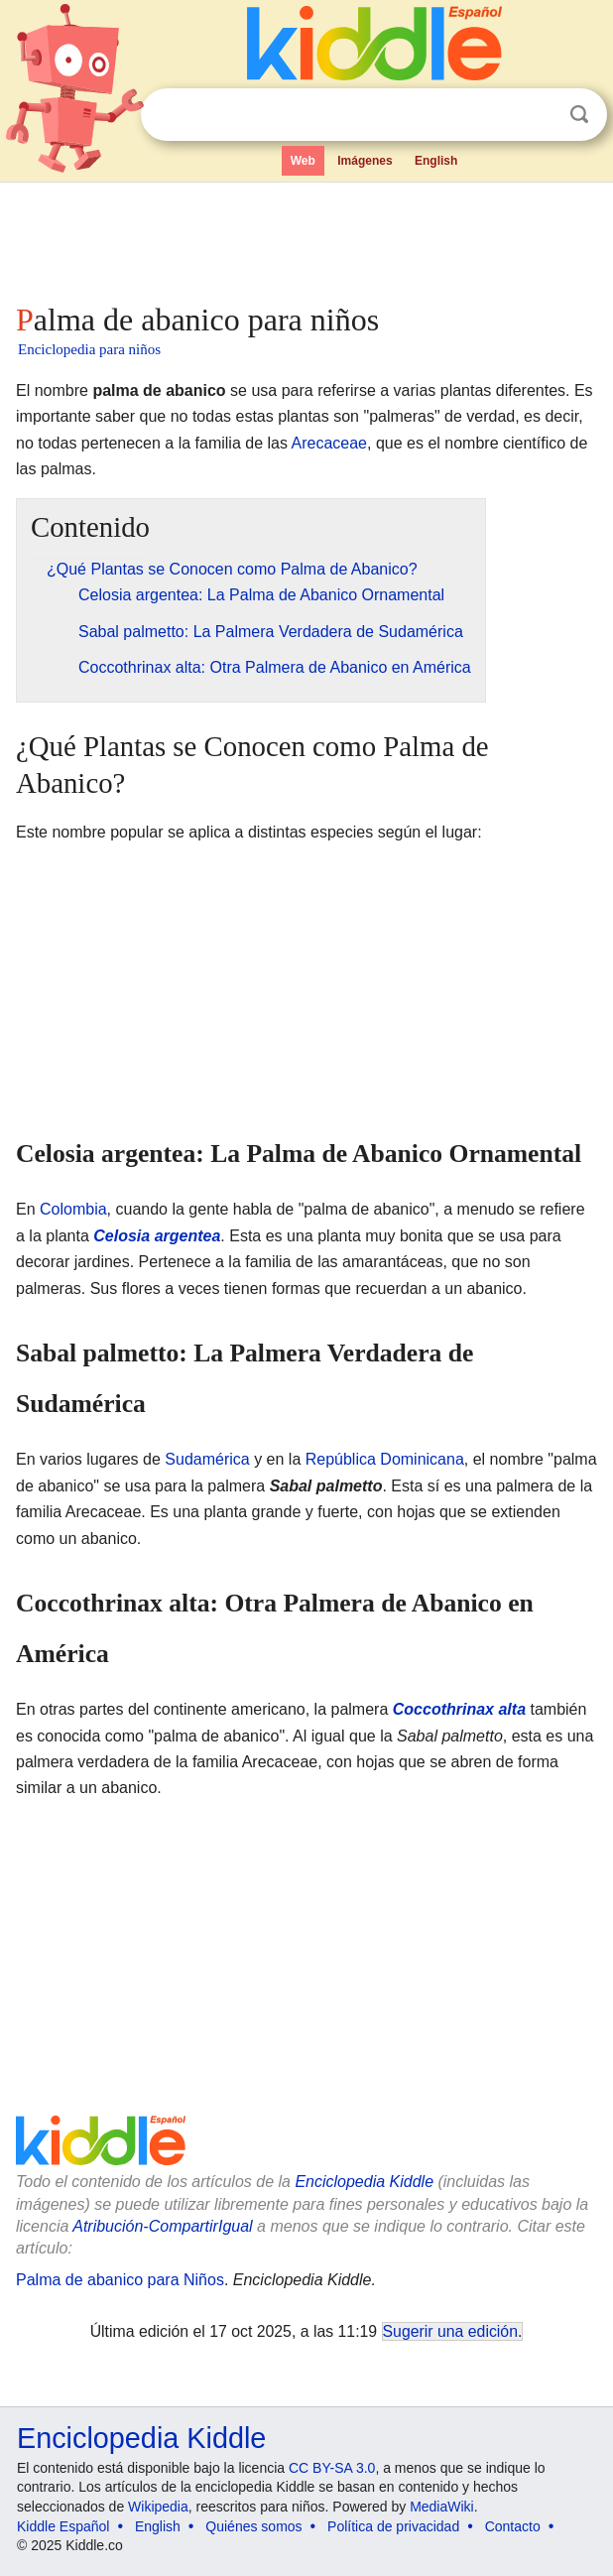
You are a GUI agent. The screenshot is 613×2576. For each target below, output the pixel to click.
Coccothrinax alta (459, 1709)
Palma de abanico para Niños (120, 2279)
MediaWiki (442, 2506)
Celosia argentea (156, 1235)
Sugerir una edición (450, 2331)
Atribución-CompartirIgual (162, 2226)
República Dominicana (385, 1459)
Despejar (538, 115)
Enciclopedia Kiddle (364, 2181)
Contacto (513, 2526)
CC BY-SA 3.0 (332, 2468)
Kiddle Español (63, 2526)
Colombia (73, 1209)
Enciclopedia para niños (89, 349)
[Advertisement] (306, 238)
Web (303, 161)
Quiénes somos (253, 2526)
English (436, 161)
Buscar (579, 114)
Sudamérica (207, 1459)
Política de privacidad (393, 2526)
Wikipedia (158, 2506)
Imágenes (364, 161)
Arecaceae (330, 443)
